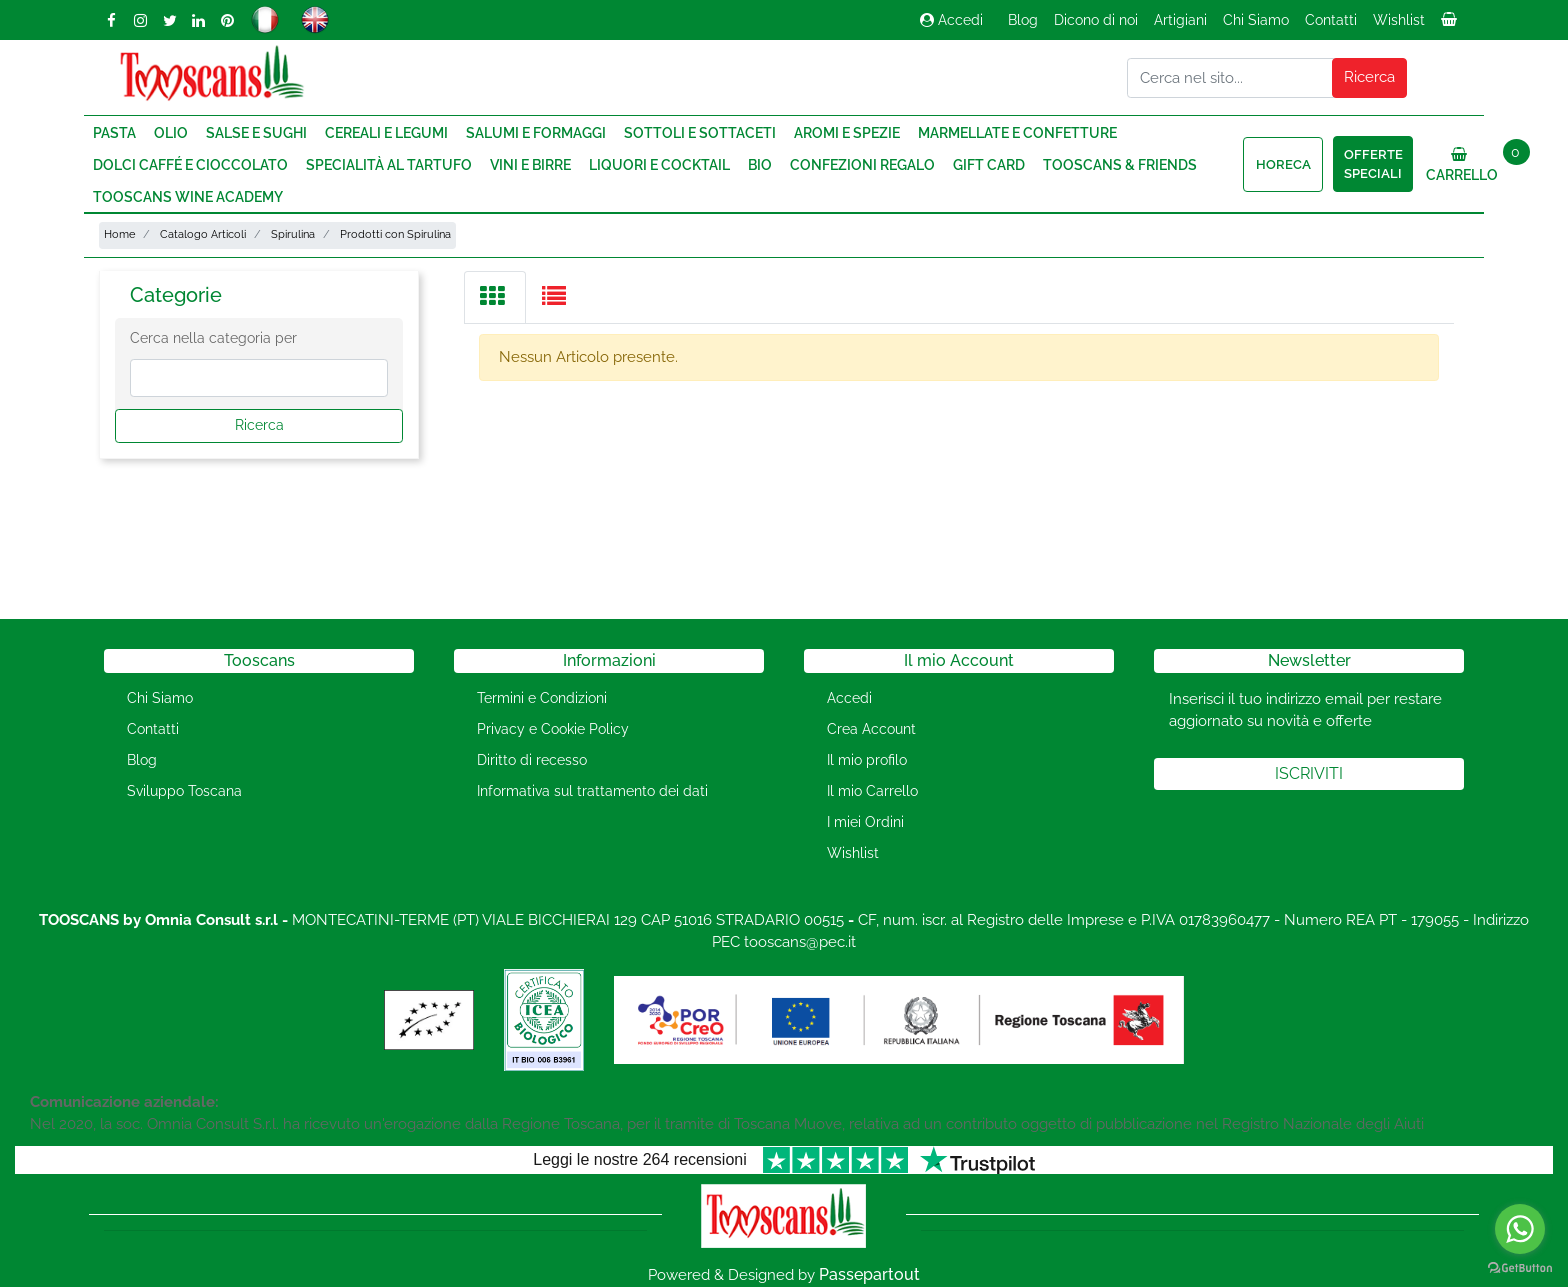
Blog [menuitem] (1023, 20)
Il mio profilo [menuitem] (867, 760)
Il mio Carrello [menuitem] (872, 791)
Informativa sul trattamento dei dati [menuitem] (592, 791)
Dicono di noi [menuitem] (1096, 20)
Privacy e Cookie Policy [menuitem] (553, 729)
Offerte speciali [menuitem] (1373, 164)
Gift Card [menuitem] (989, 165)
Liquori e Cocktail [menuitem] (659, 165)
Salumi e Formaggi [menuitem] (536, 133)
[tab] (495, 297)
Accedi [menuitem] (849, 698)
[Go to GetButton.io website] (1520, 1267)
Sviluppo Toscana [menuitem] (184, 791)
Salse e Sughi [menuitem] (256, 133)
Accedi (951, 20)
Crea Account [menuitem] (871, 729)
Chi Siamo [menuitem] (1256, 20)
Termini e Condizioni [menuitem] (542, 698)
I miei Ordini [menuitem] (865, 822)
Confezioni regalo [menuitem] (862, 165)
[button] (1370, 78)
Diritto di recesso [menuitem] (532, 760)
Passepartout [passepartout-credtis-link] (869, 1274)
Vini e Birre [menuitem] (530, 165)
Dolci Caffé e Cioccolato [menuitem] (190, 165)
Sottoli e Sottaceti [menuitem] (700, 133)
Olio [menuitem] (171, 133)
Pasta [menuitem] (114, 133)
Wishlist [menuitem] (1399, 20)
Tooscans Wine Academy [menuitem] (188, 197)
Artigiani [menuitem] (1180, 20)
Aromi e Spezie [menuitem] (847, 133)
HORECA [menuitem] (1283, 164)
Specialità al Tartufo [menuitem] (389, 165)
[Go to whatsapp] (1520, 1229)
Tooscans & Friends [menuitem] (1120, 165)
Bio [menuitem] (760, 165)
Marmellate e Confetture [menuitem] (1017, 133)
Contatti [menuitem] (1331, 20)
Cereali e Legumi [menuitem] (386, 133)
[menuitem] (1451, 25)
